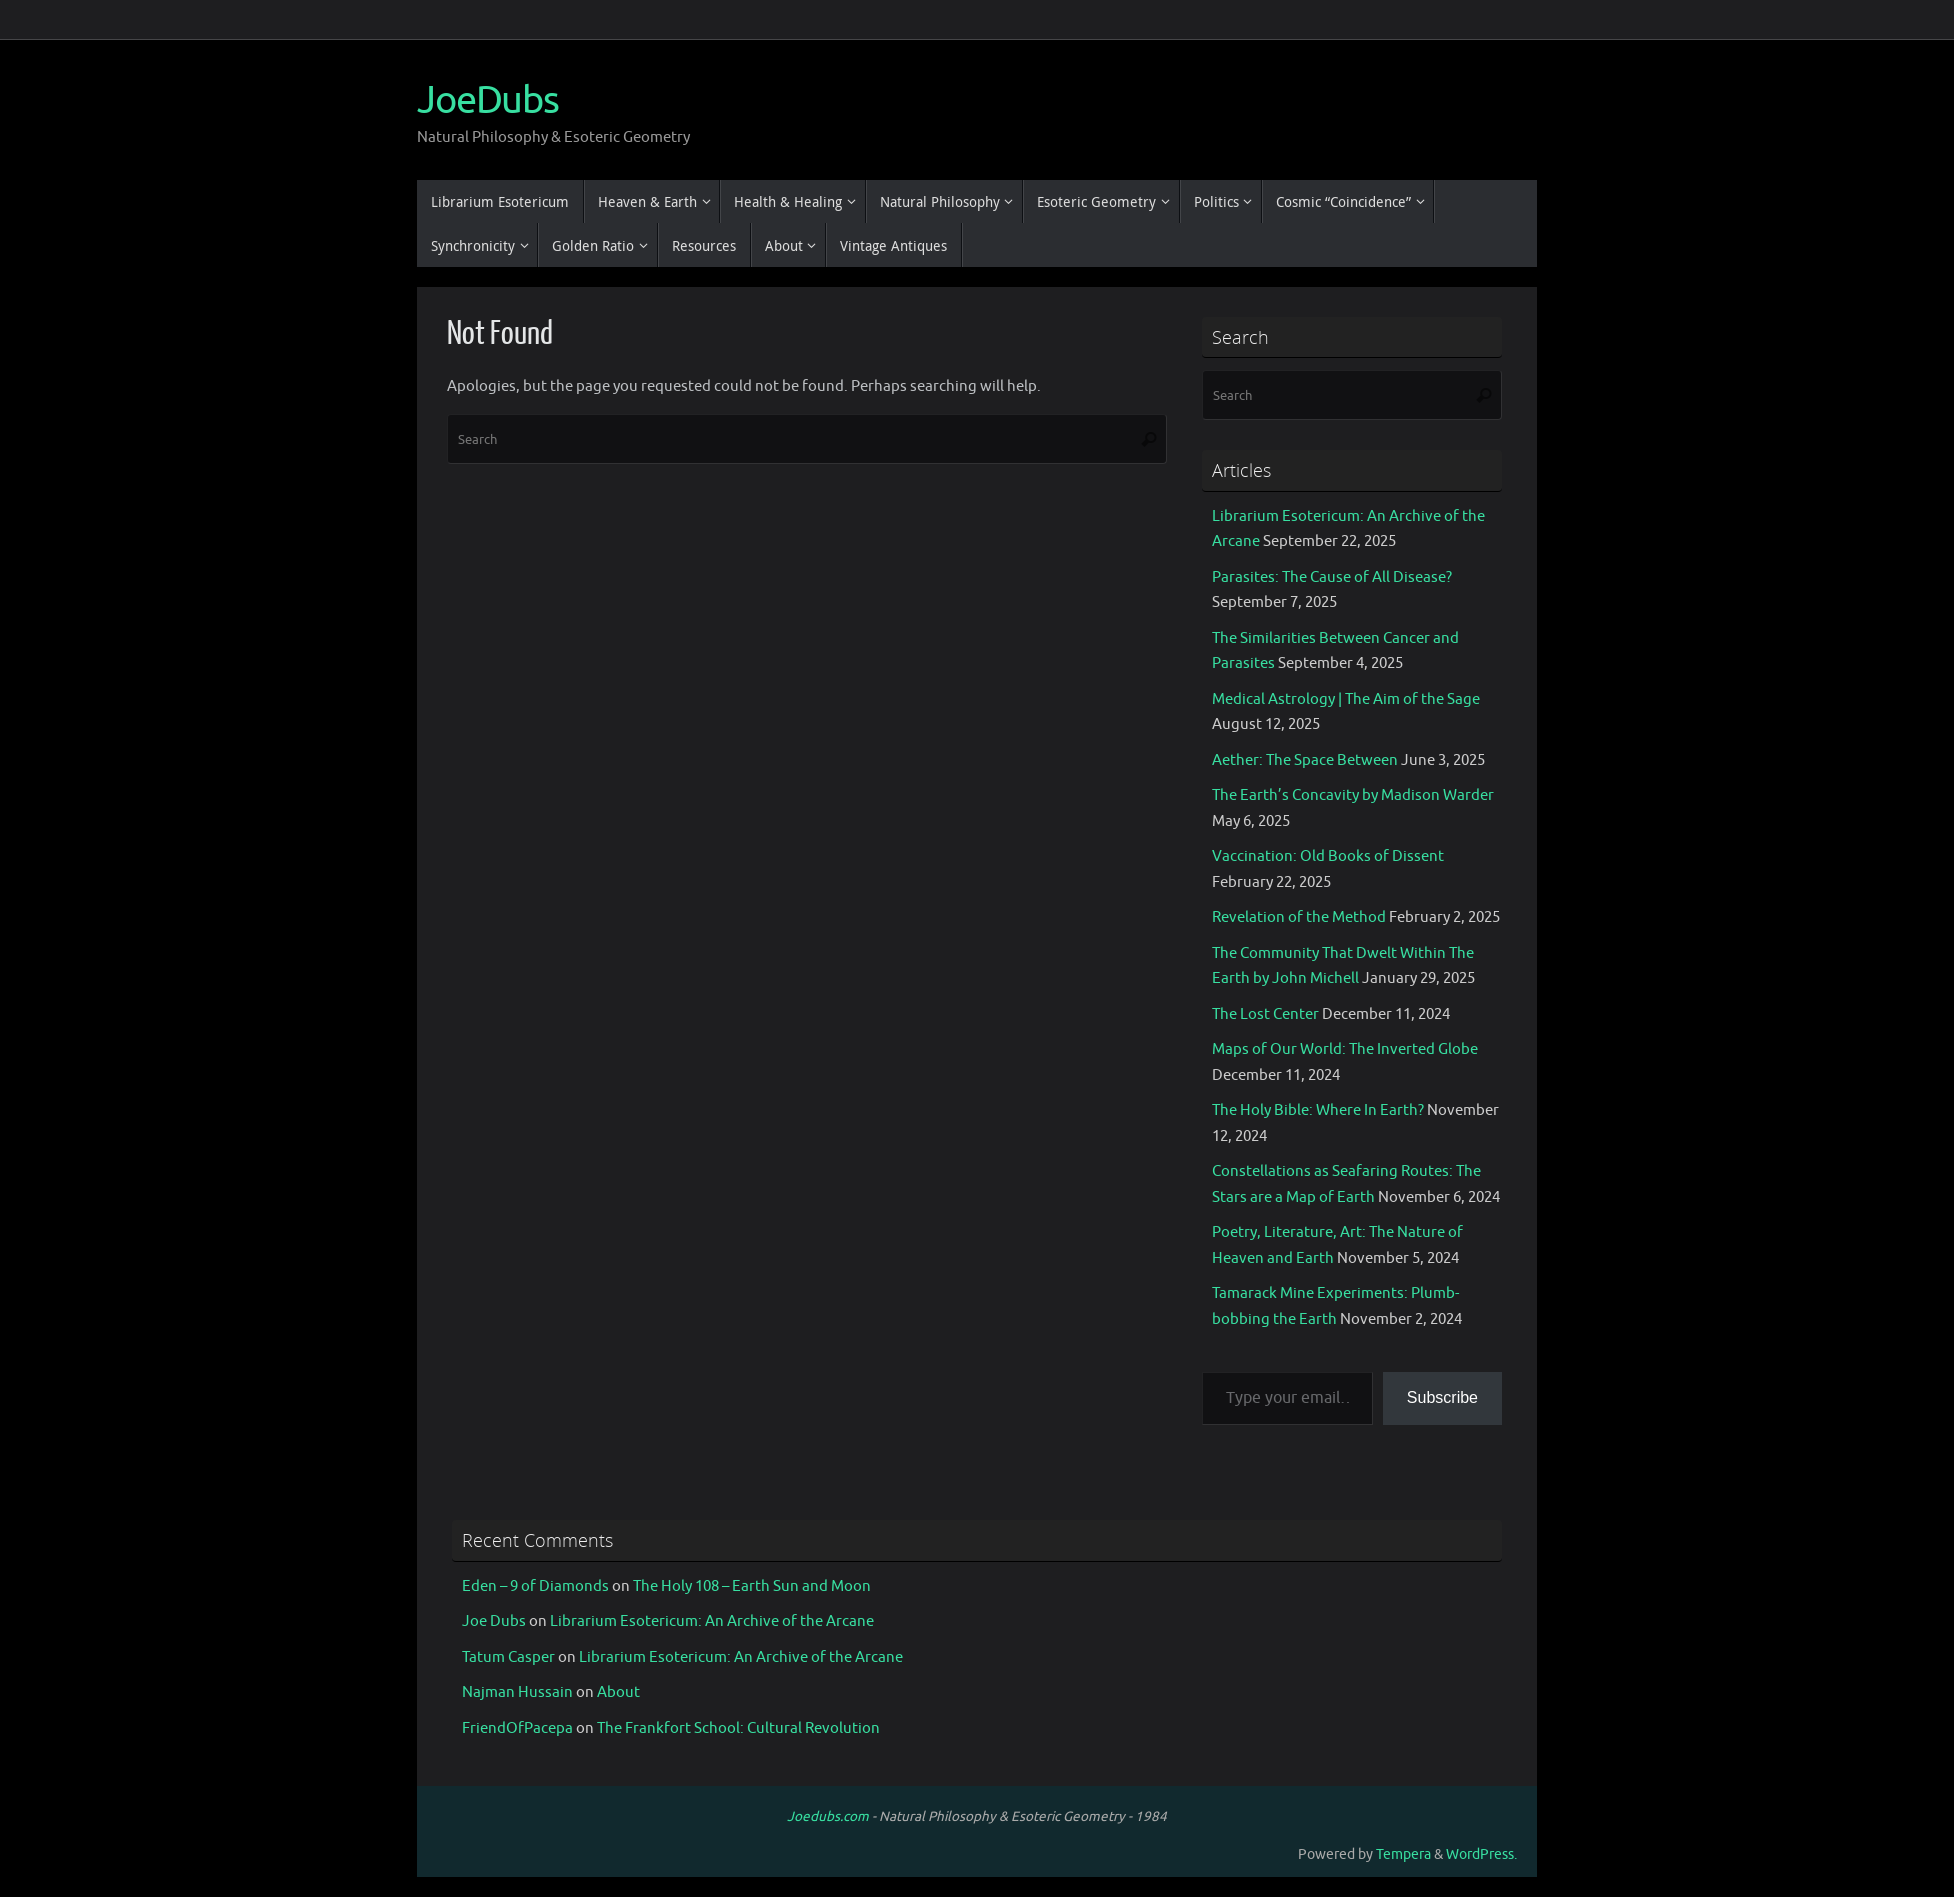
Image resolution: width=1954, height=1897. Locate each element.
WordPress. (1481, 1854)
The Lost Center (1265, 1014)
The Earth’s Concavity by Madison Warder (1353, 795)
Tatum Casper (508, 1657)
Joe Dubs (494, 1621)
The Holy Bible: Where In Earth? (1318, 1110)
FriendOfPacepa (517, 1728)
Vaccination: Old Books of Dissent (1328, 856)
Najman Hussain (517, 1692)
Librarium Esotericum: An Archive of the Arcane (712, 1621)
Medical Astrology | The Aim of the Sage (1346, 699)
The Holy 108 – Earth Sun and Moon (752, 1586)
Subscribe (1442, 1397)
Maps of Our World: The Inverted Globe (1345, 1049)
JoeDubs (488, 101)
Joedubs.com (828, 1816)
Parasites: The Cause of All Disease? (1332, 577)
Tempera (1403, 1854)
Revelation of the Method (1299, 917)
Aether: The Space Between (1305, 760)
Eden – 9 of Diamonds (535, 1586)
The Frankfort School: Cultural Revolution (738, 1728)
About (618, 1692)
